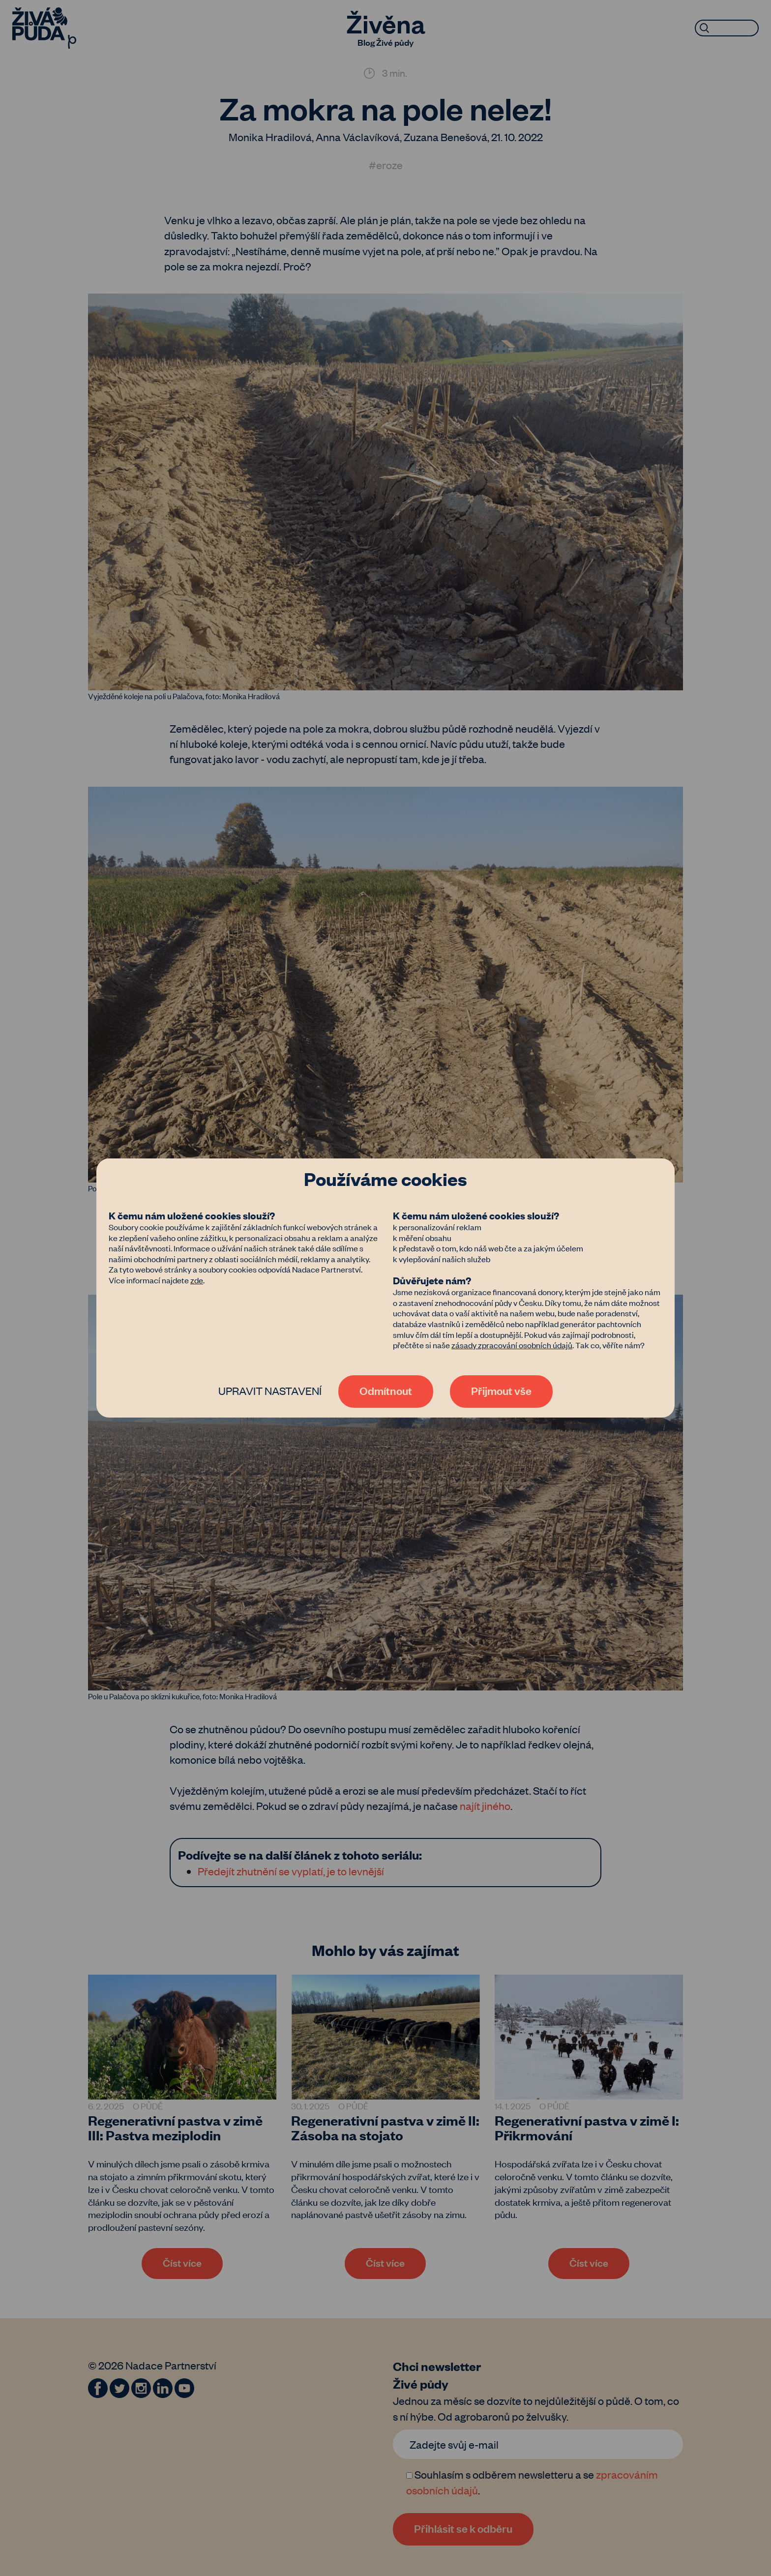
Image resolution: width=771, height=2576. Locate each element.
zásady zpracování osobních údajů (511, 1344)
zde (196, 1279)
